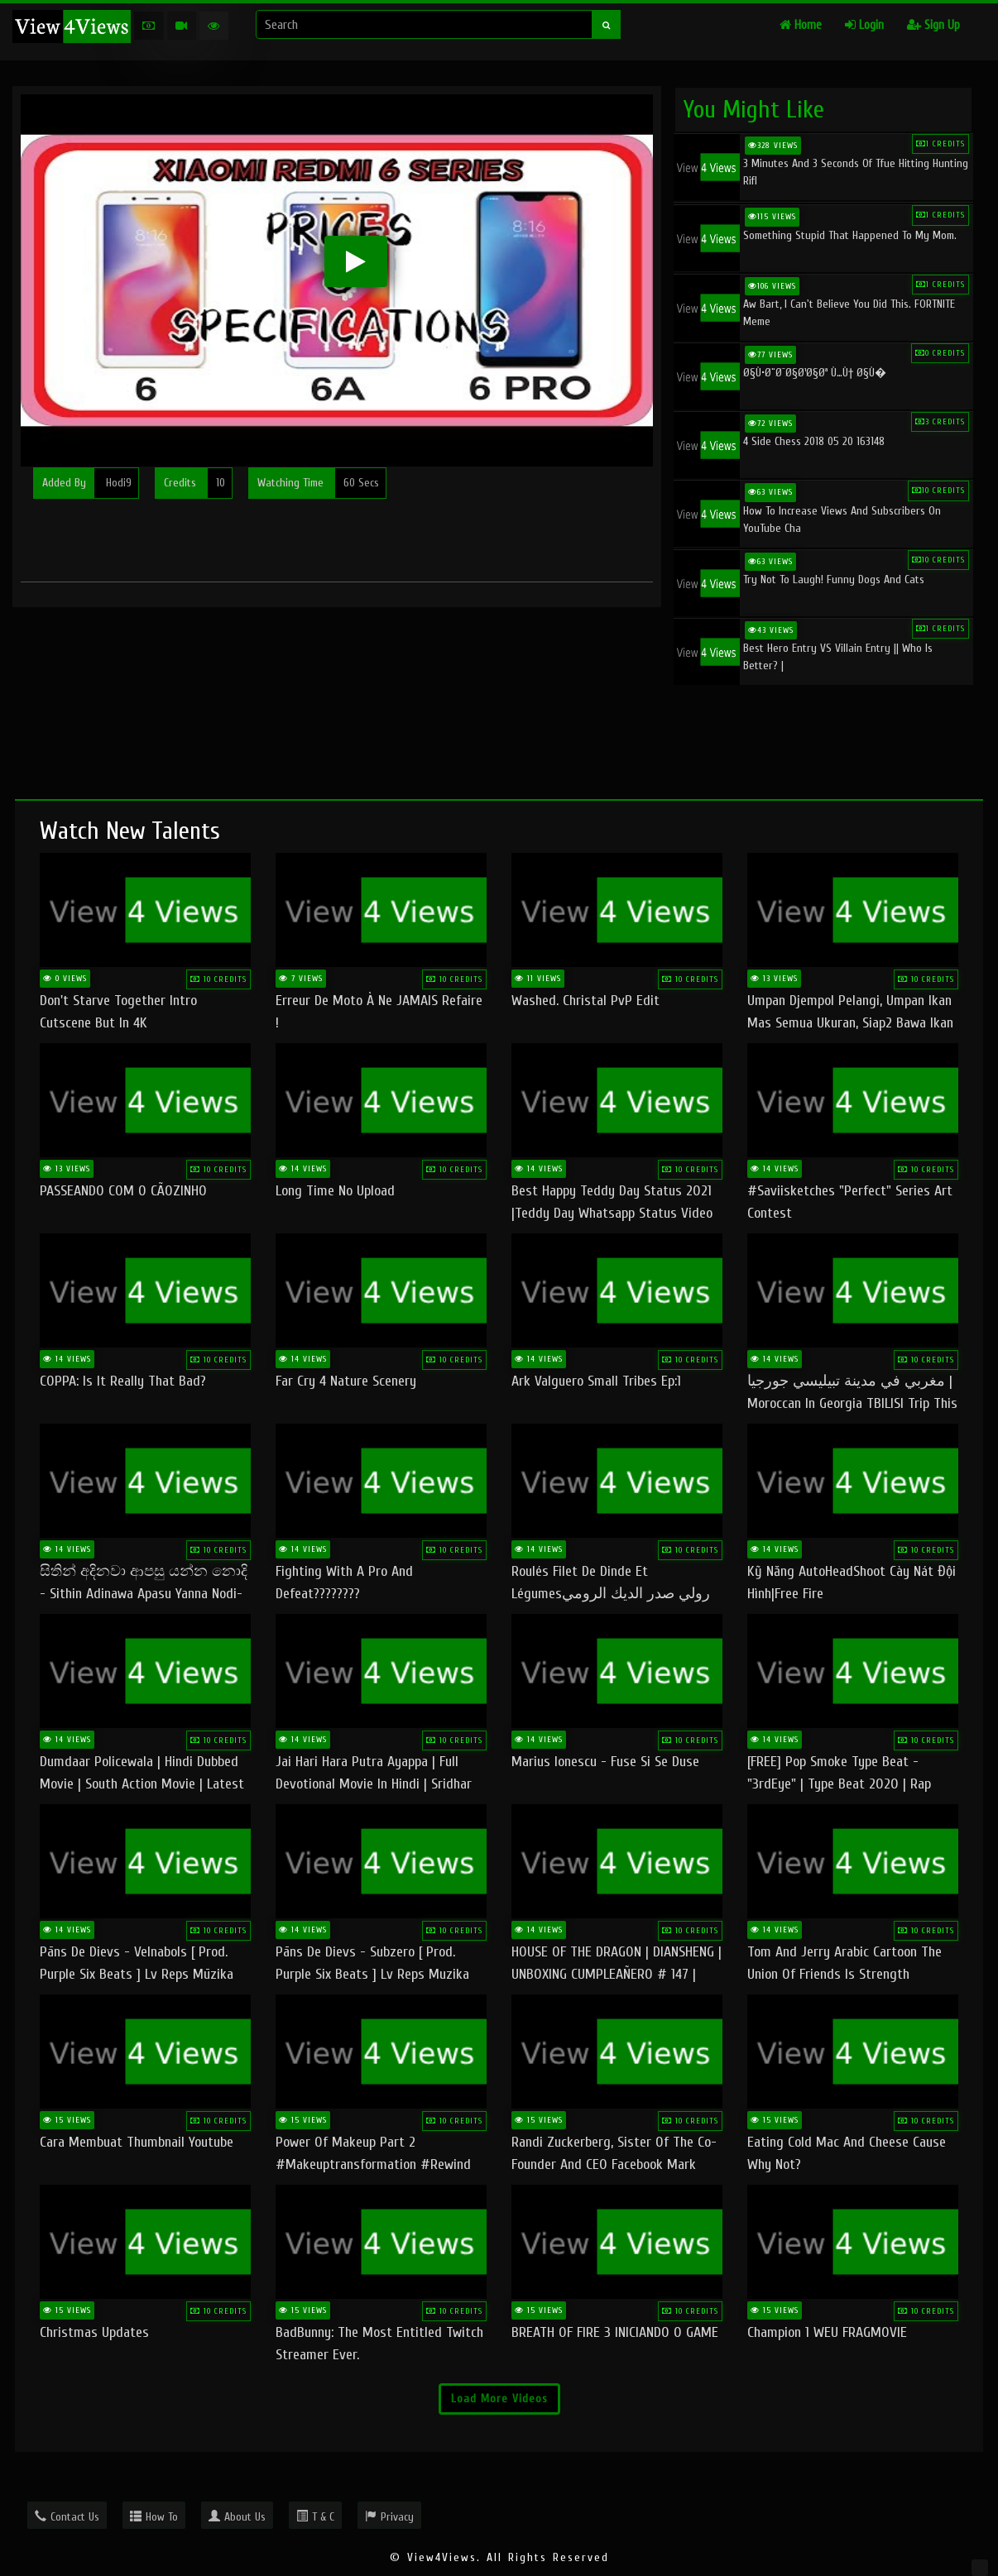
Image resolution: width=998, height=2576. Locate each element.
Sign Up (933, 25)
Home (801, 25)
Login (864, 25)
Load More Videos (499, 2399)
